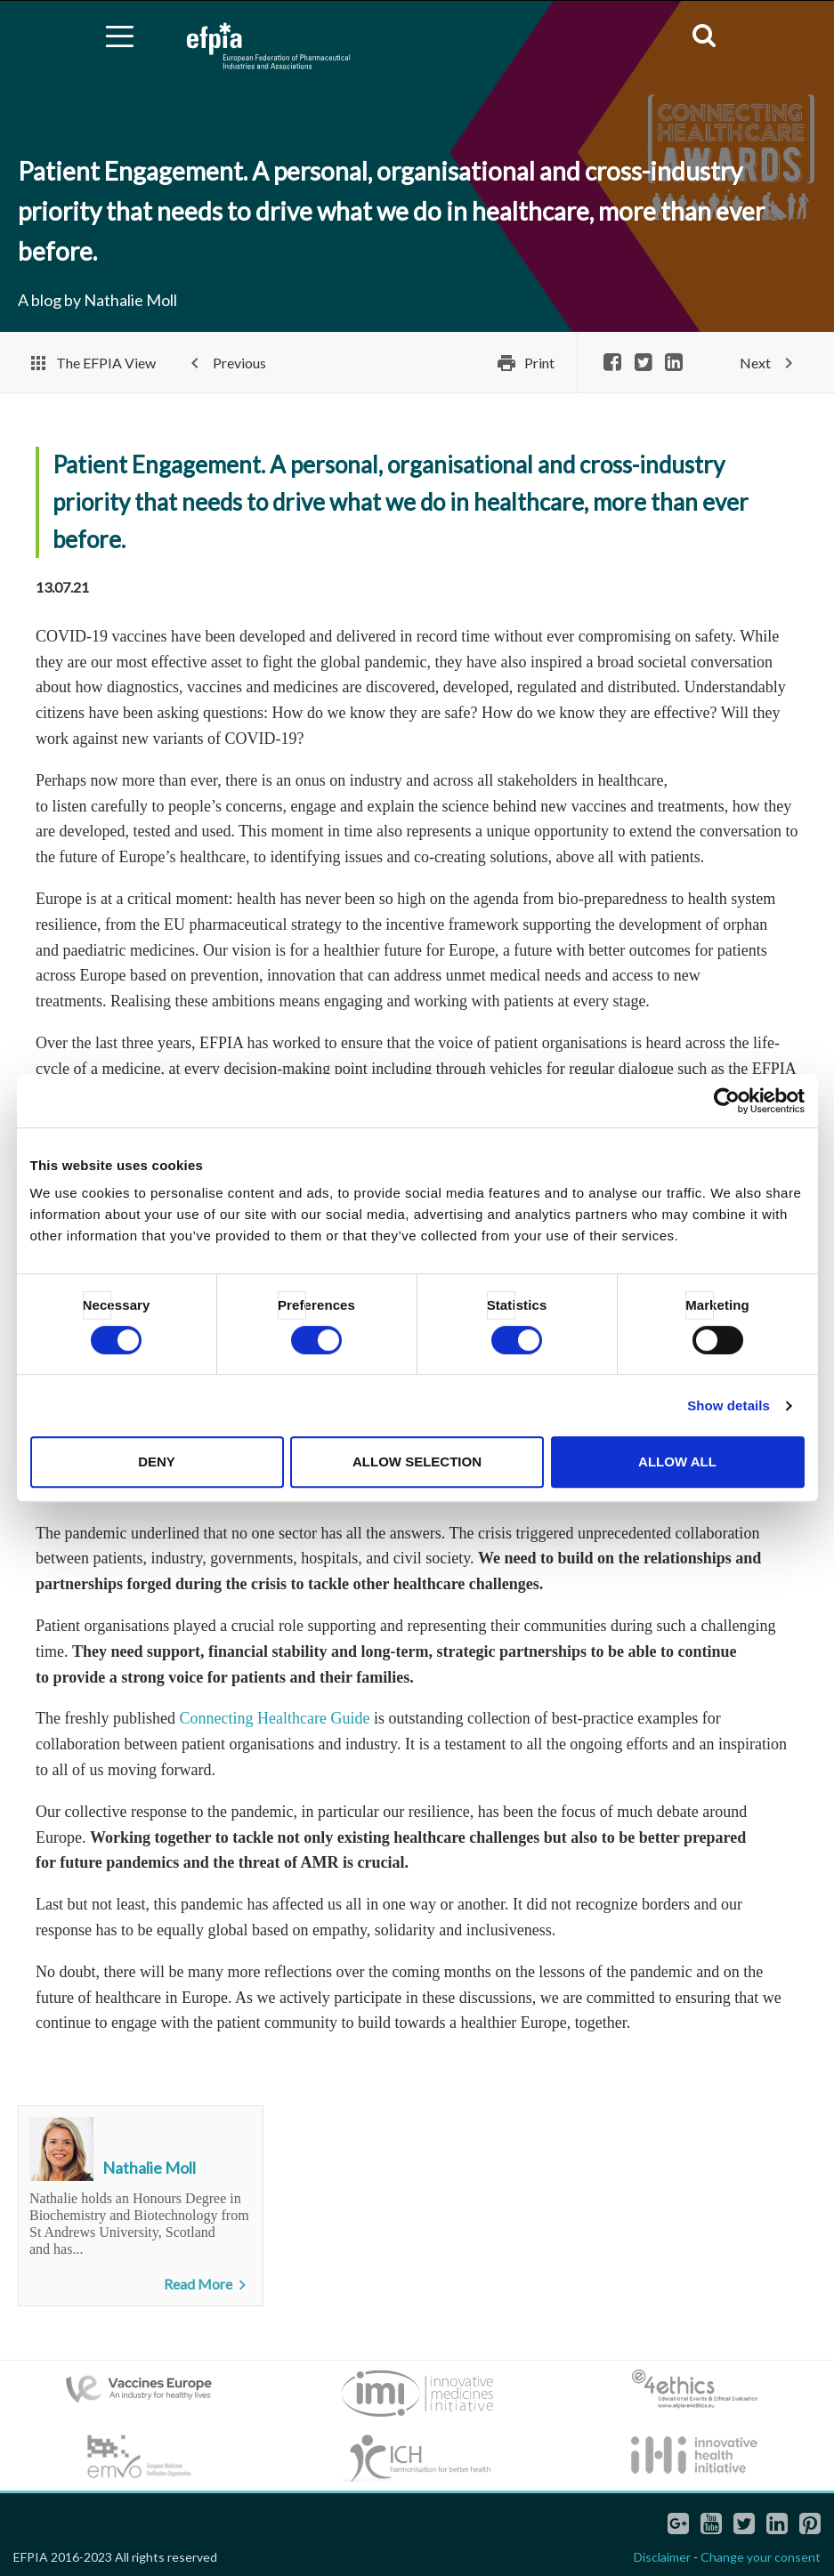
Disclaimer (662, 2556)
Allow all (677, 1461)
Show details (728, 1405)
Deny (156, 1461)
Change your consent (760, 2556)
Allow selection (417, 1461)
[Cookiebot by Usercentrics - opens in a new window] (727, 1100)
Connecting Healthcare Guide (274, 1718)
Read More (208, 2285)
